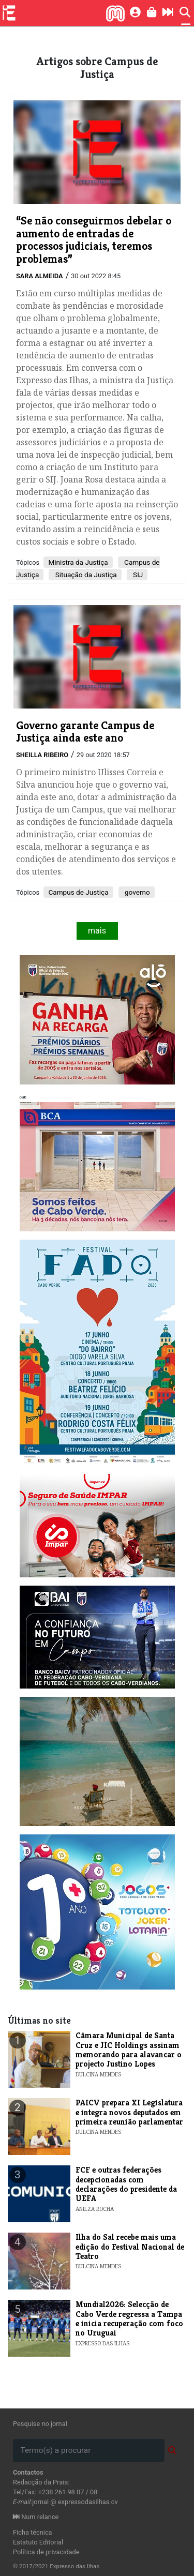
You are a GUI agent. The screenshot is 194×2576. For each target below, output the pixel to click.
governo (136, 892)
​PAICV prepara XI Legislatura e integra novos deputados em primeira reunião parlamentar (129, 2112)
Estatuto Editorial (38, 2542)
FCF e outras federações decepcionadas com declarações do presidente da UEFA (126, 2184)
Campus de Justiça (78, 892)
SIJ (137, 574)
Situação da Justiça (84, 574)
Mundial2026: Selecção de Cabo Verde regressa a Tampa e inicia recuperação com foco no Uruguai (129, 2318)
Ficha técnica (32, 2532)
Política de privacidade (46, 2552)
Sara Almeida (39, 276)
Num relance (35, 2517)
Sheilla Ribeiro (42, 755)
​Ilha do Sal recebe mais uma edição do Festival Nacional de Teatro (130, 2247)
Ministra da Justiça (78, 562)
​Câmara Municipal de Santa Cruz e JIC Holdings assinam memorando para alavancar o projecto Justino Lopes (129, 2049)
